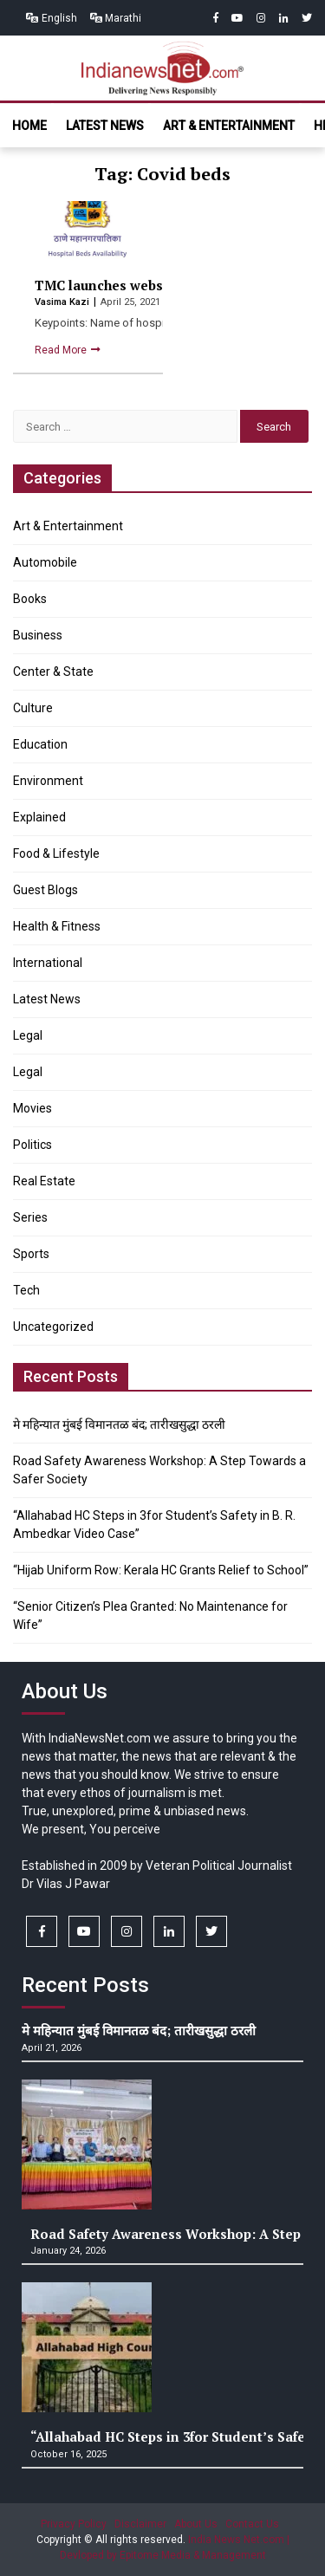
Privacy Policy (74, 2524)
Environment (48, 781)
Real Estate (44, 1181)
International (47, 963)
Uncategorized (53, 1326)
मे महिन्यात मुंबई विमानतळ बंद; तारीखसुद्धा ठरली (119, 1424)
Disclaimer (140, 2524)
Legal (27, 1035)
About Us (196, 2524)
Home (29, 126)
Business (37, 635)
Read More (62, 350)
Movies (32, 1108)
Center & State (53, 671)
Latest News (105, 126)
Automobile (45, 562)
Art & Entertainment (229, 126)
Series (30, 1217)
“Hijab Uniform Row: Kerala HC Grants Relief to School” (161, 1570)
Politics (32, 1145)
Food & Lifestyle (56, 853)
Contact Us (252, 2524)
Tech (26, 1290)
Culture (33, 708)
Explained (39, 817)
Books (30, 599)
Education (40, 744)
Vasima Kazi (63, 302)
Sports (31, 1254)
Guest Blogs (45, 890)
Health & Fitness (57, 926)
